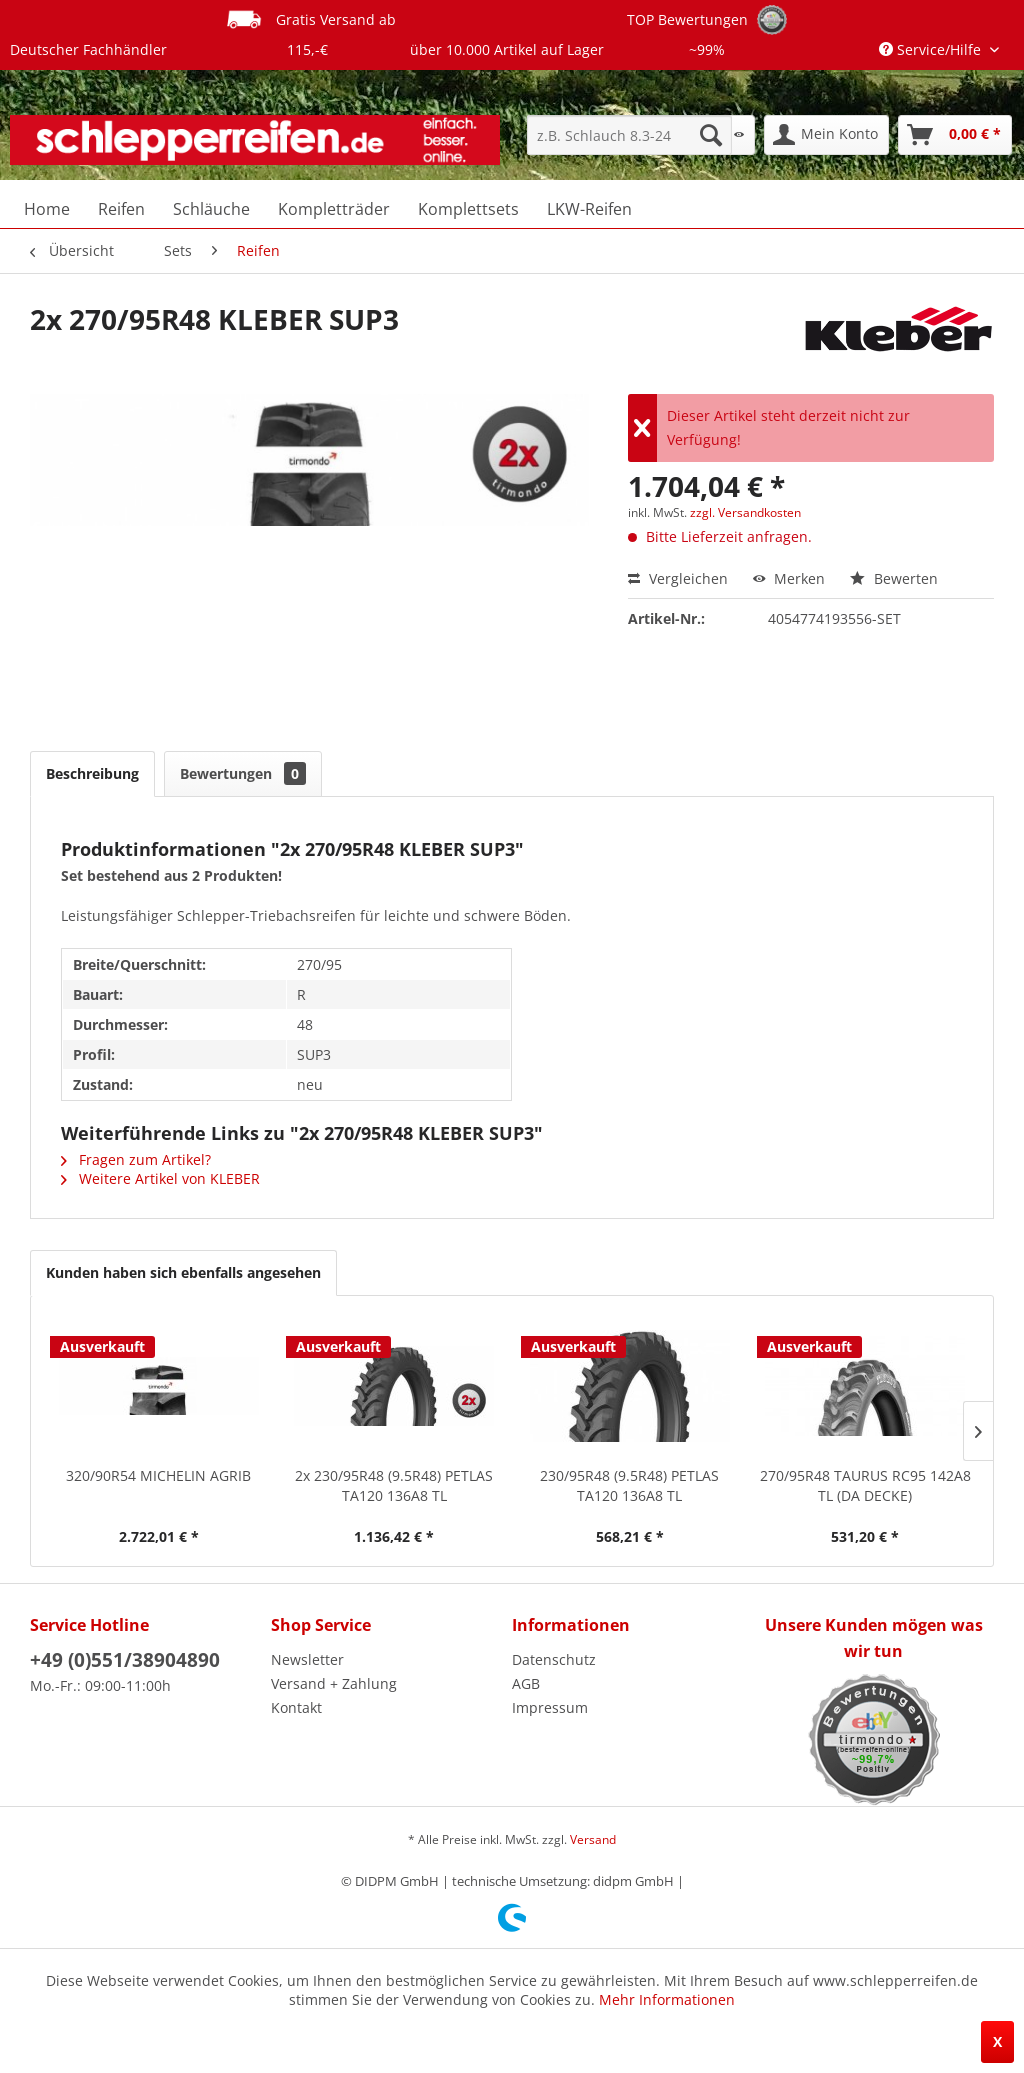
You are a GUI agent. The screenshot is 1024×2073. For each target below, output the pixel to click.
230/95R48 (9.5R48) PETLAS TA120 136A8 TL (629, 1485)
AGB (526, 1683)
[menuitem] (629, 135)
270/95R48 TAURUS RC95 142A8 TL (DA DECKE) (865, 1485)
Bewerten (894, 578)
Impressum (550, 1707)
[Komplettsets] (468, 209)
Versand (593, 1839)
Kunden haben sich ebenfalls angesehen (183, 1272)
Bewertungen (243, 773)
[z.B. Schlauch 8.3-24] (629, 135)
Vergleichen (678, 578)
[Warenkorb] (955, 135)
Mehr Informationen (667, 1999)
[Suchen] (711, 135)
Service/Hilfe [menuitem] (932, 49)
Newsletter (307, 1659)
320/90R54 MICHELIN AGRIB (158, 1475)
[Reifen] (121, 209)
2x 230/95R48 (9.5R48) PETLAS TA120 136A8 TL (394, 1485)
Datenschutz (554, 1659)
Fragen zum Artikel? (136, 1159)
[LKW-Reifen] (589, 209)
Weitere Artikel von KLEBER (160, 1178)
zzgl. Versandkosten (745, 512)
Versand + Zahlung (334, 1683)
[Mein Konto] (826, 135)
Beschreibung (92, 773)
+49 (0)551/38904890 (125, 1660)
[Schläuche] (211, 209)
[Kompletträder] (334, 209)
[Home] (47, 209)
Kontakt (296, 1707)
